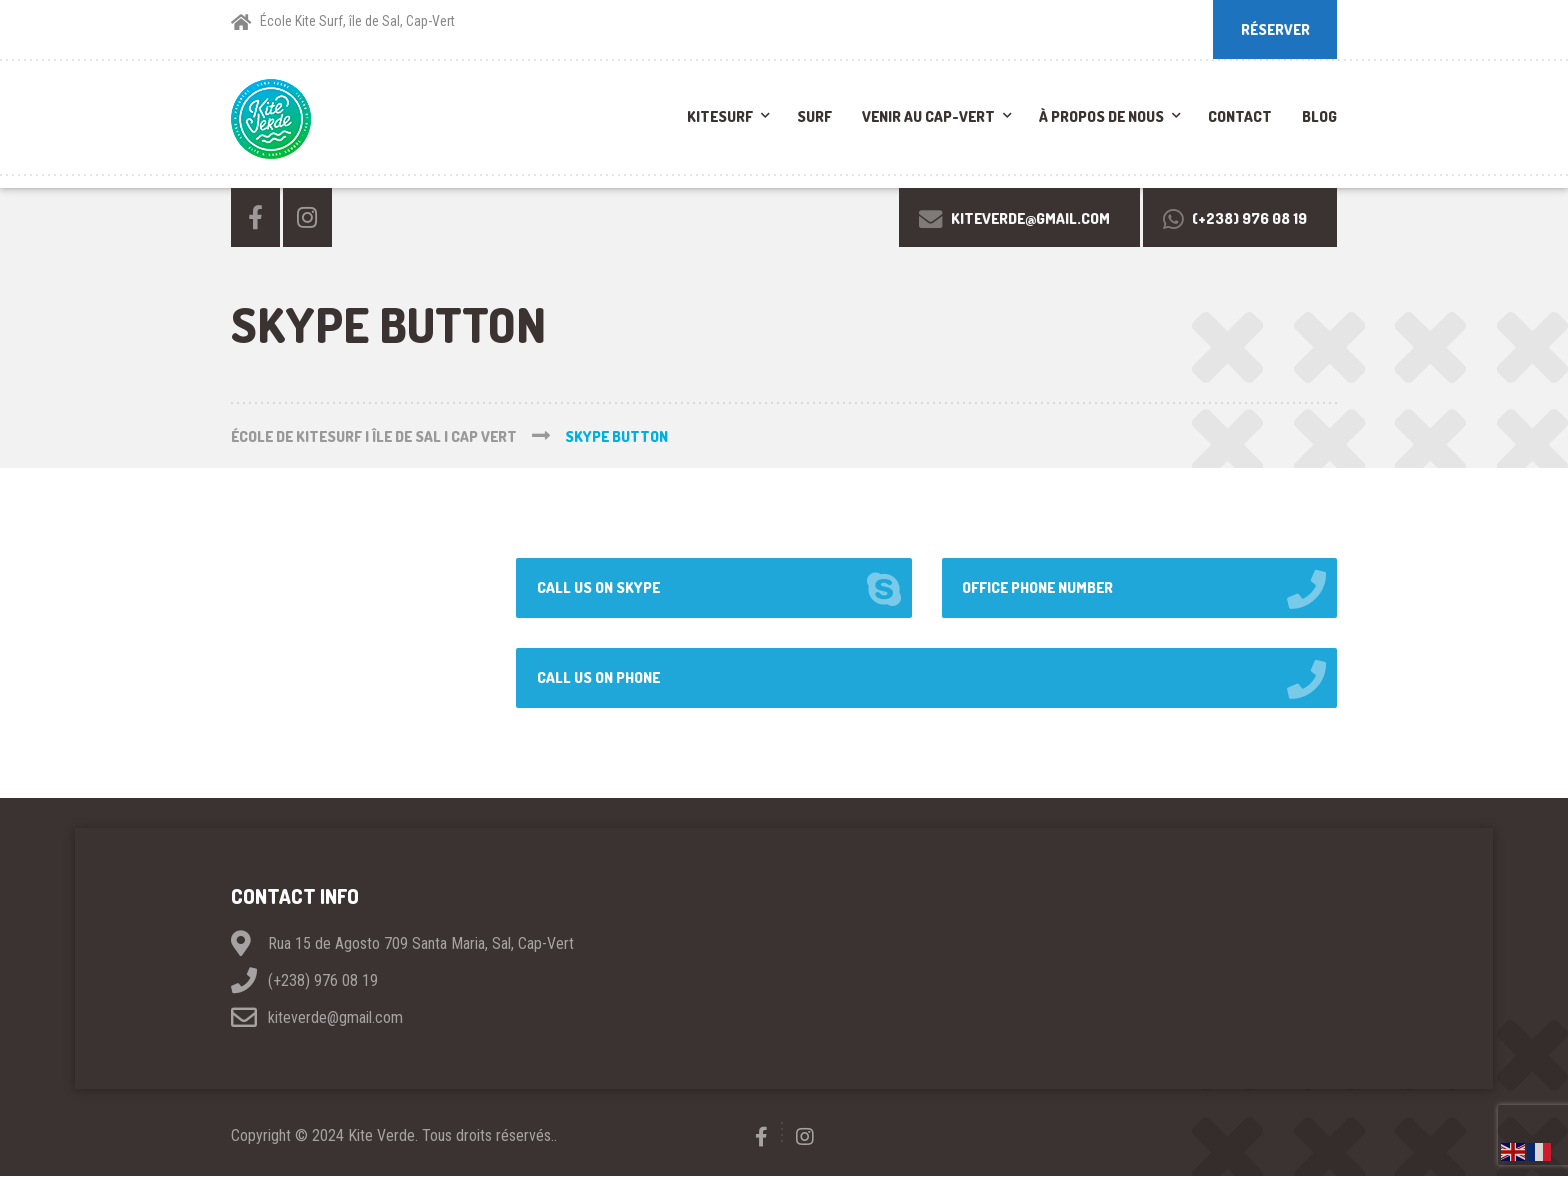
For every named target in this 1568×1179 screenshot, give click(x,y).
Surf (814, 118)
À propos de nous (1101, 118)
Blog (1319, 118)
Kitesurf (720, 118)
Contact (1240, 118)
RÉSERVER (1274, 29)
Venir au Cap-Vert (928, 118)
